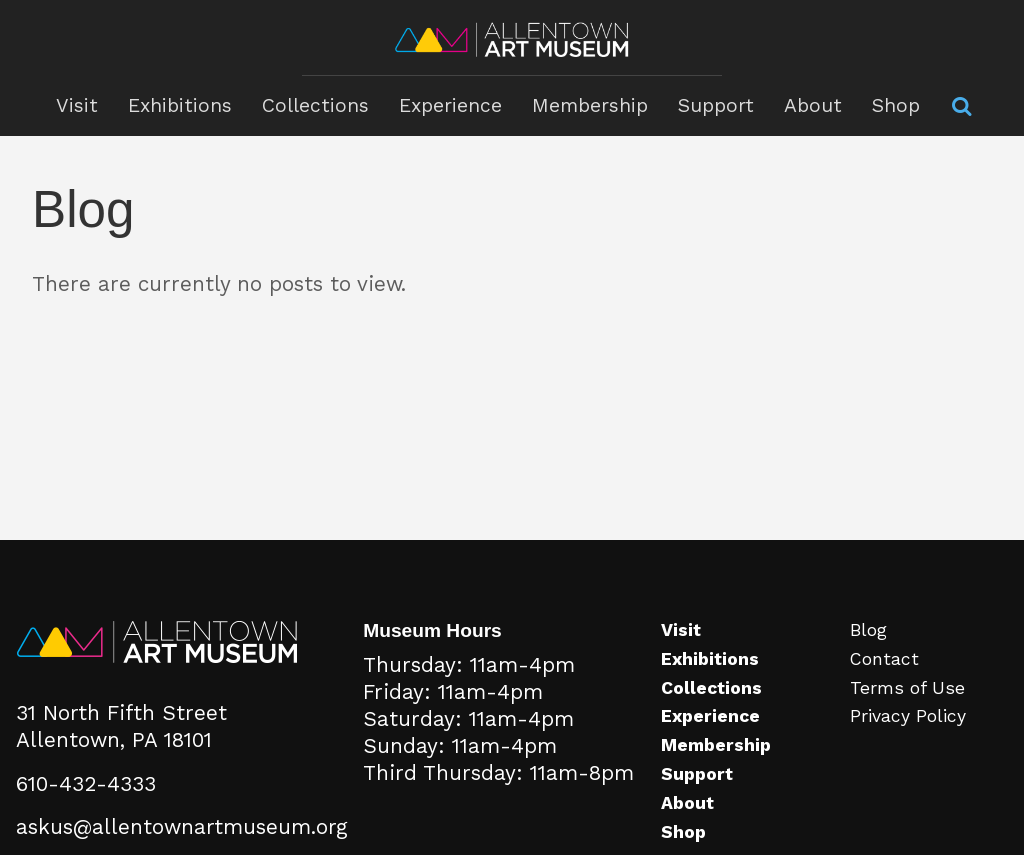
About (813, 105)
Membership (590, 105)
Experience (450, 105)
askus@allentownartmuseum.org (182, 827)
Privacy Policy (908, 716)
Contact (884, 659)
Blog (868, 630)
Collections (315, 105)
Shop (896, 105)
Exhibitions (180, 105)
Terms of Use (907, 688)
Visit (77, 105)
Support (716, 105)
